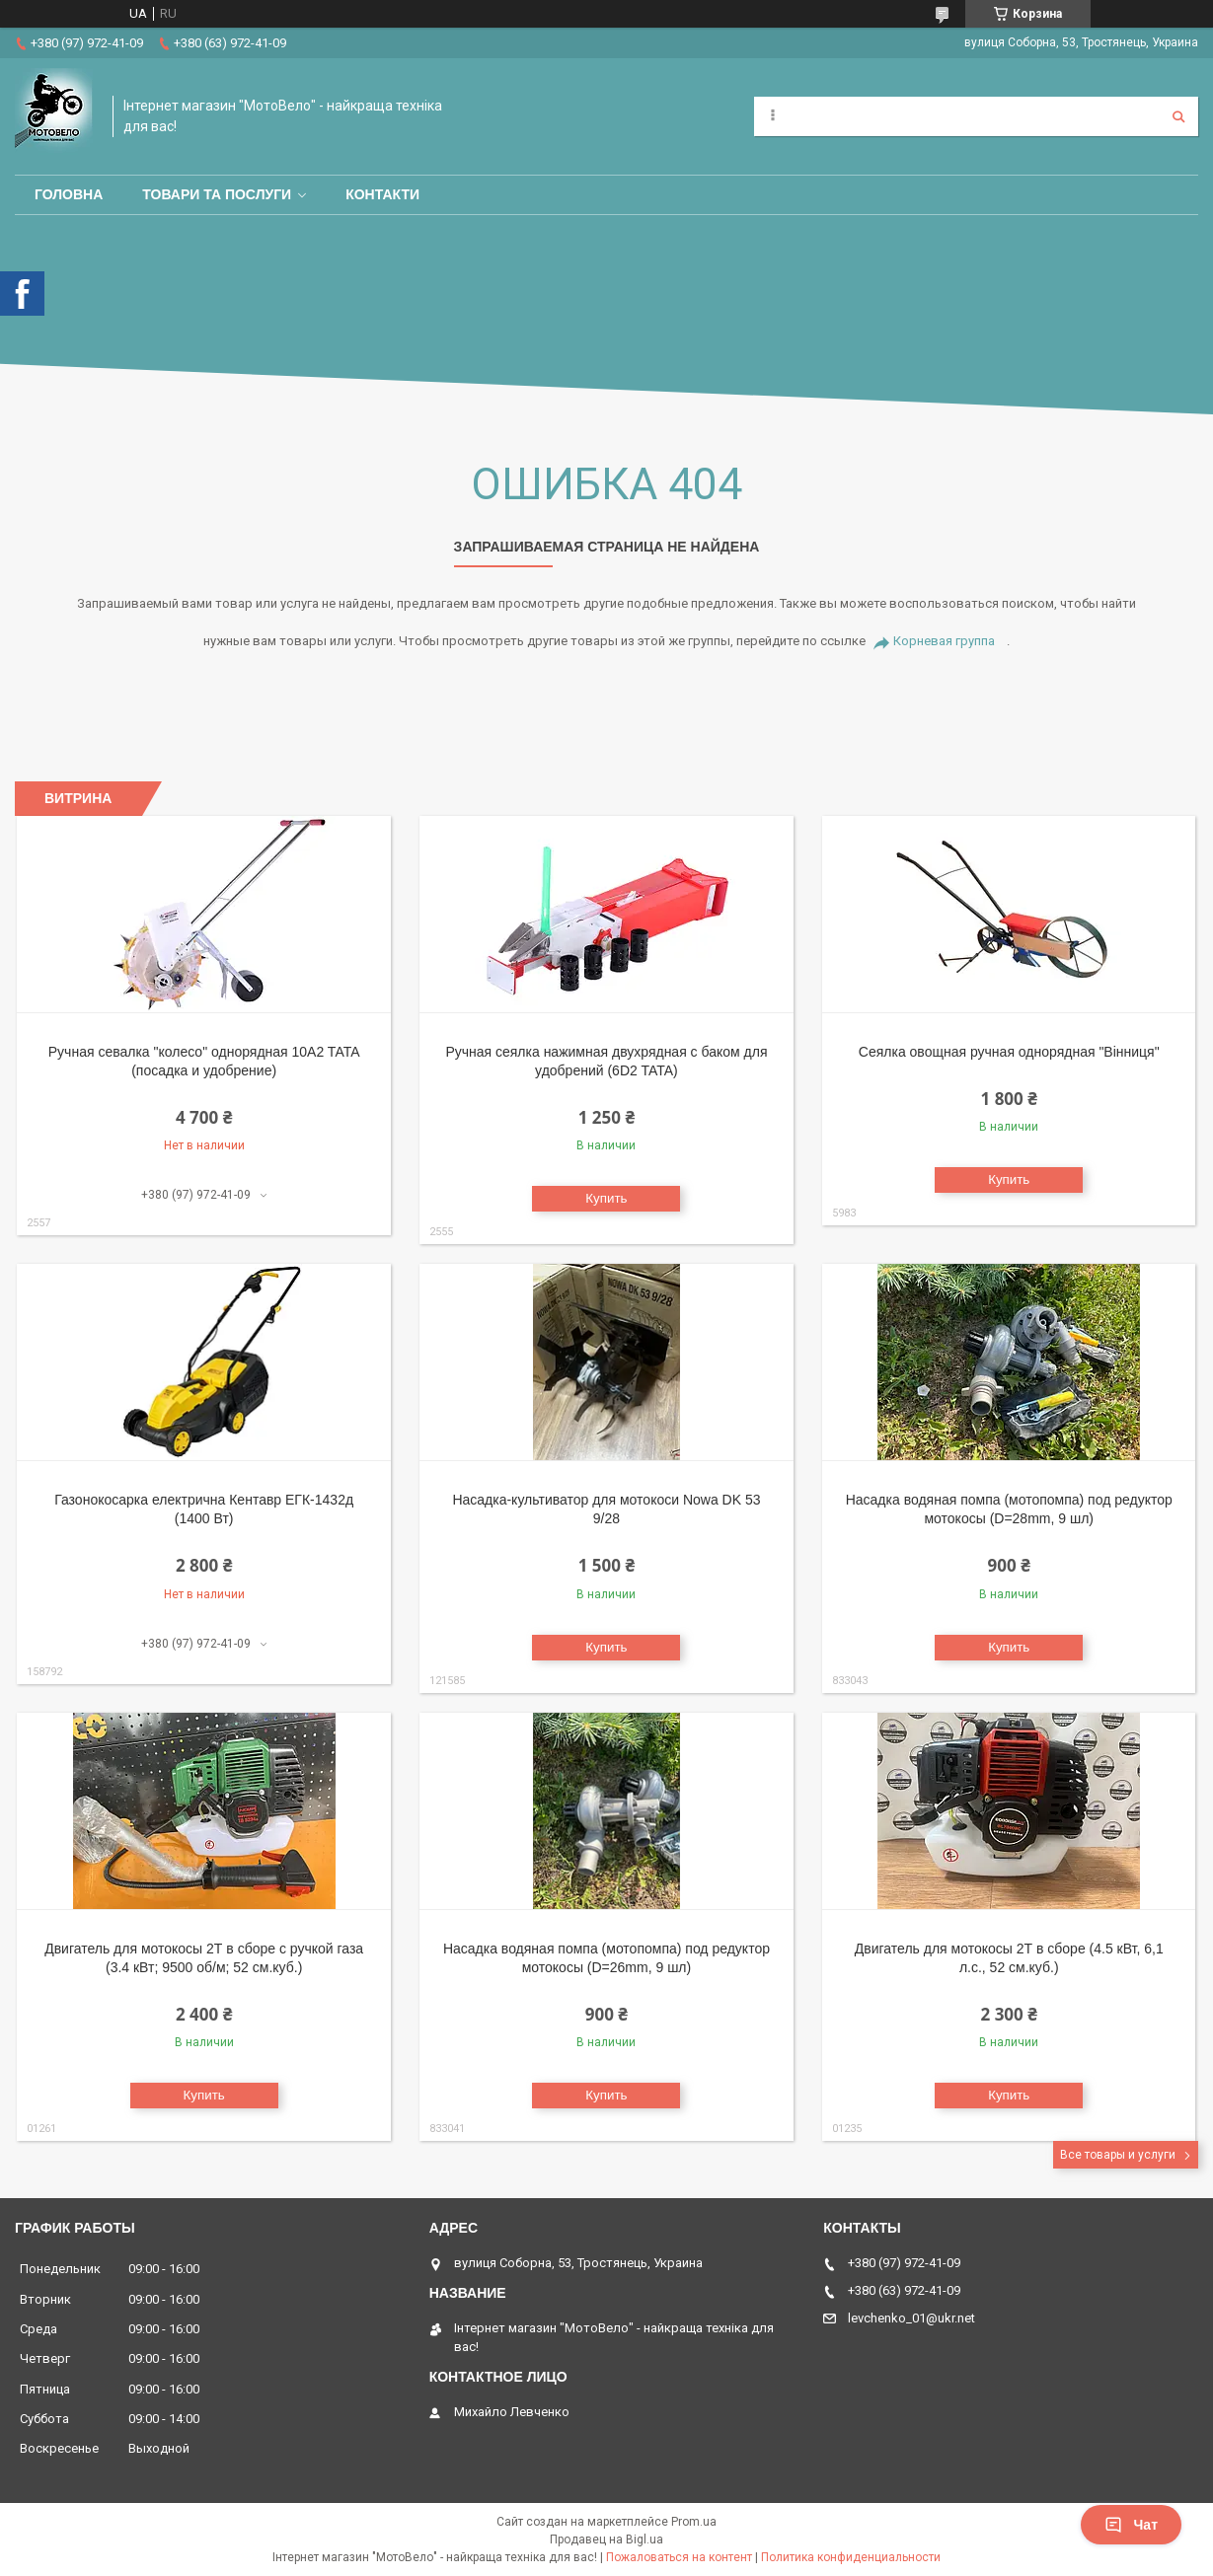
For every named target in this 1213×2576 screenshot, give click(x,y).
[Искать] (1178, 116)
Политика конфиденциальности (851, 2557)
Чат (1131, 2525)
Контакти (382, 194)
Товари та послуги (216, 194)
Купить (606, 1198)
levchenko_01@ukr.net (911, 2318)
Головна (69, 194)
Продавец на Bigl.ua (606, 2539)
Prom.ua (694, 2522)
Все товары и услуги (1117, 2155)
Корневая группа (944, 640)
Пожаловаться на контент (679, 2557)
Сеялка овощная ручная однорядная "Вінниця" (1009, 1052)
